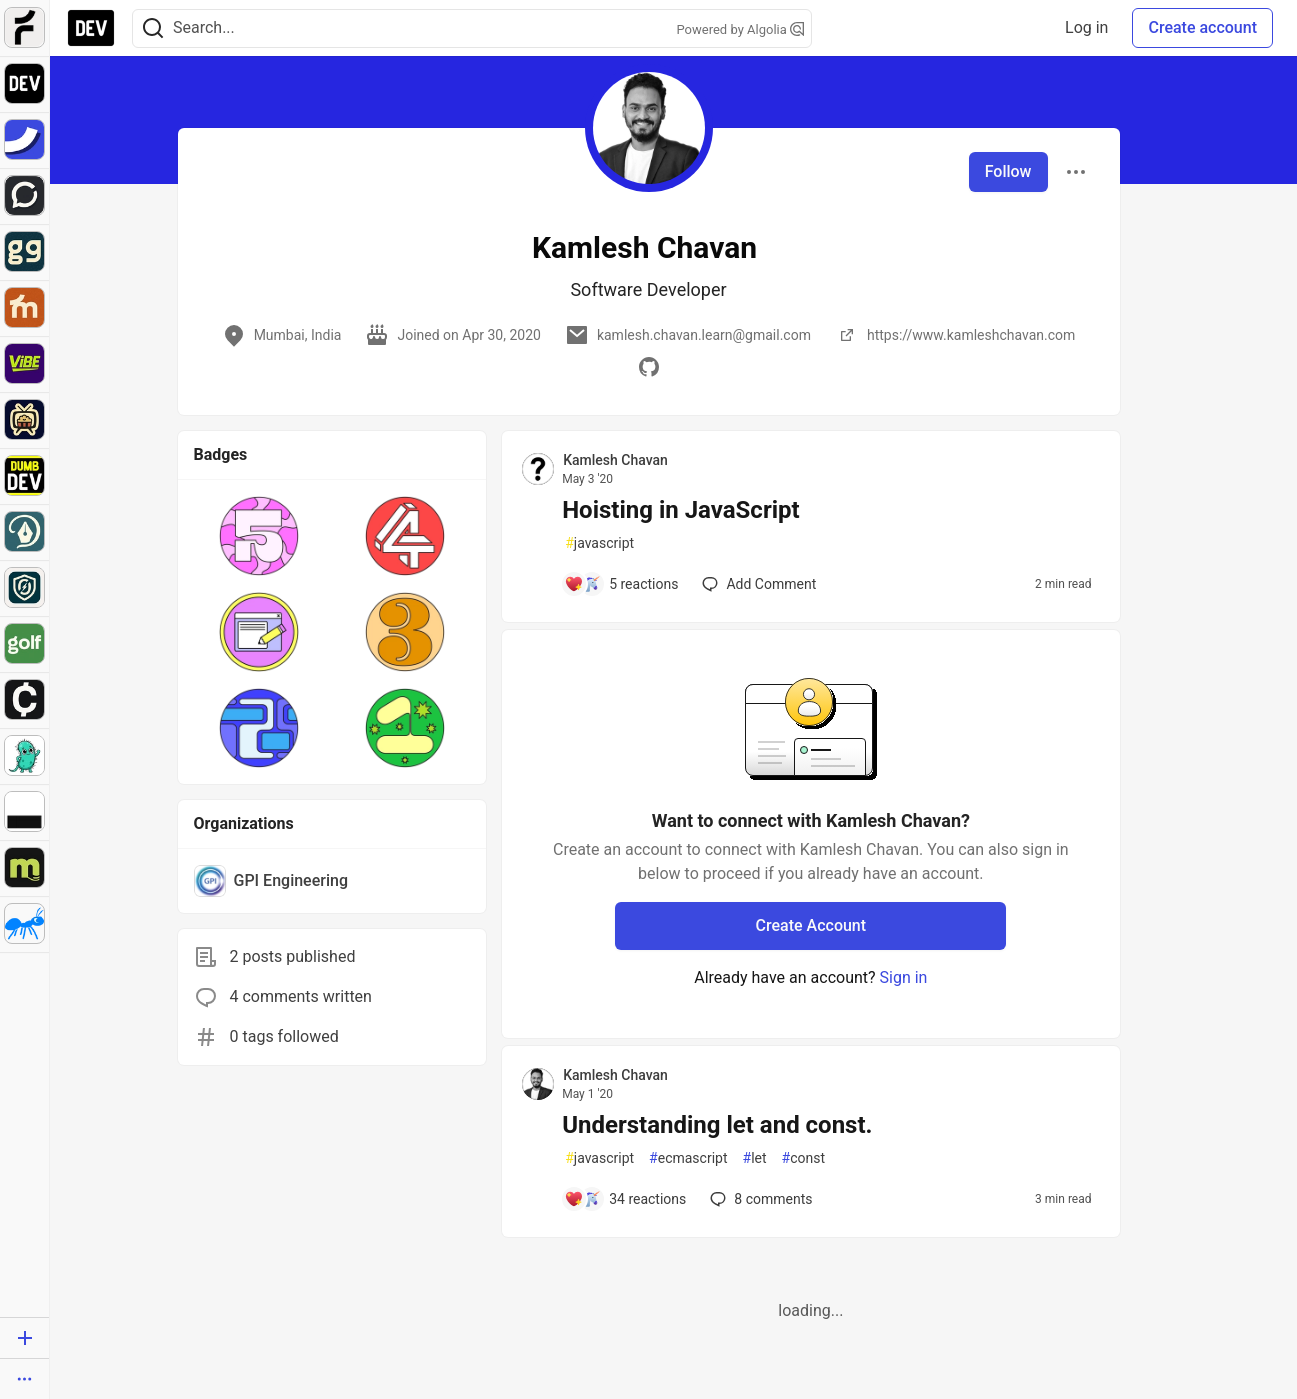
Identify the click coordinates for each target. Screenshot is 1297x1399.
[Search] (153, 28)
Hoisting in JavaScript (680, 510)
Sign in (904, 977)
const (803, 1158)
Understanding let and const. (717, 1125)
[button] (259, 536)
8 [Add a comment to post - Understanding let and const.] (759, 1199)
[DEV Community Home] (91, 28)
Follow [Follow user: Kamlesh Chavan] (1008, 171)
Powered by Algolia (740, 29)
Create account (1202, 27)
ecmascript (688, 1158)
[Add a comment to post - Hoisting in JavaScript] (621, 584)
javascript (599, 543)
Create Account (811, 925)
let (755, 1158)
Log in (1086, 27)
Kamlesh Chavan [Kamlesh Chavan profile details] (615, 460)
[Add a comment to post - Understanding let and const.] (625, 1199)
